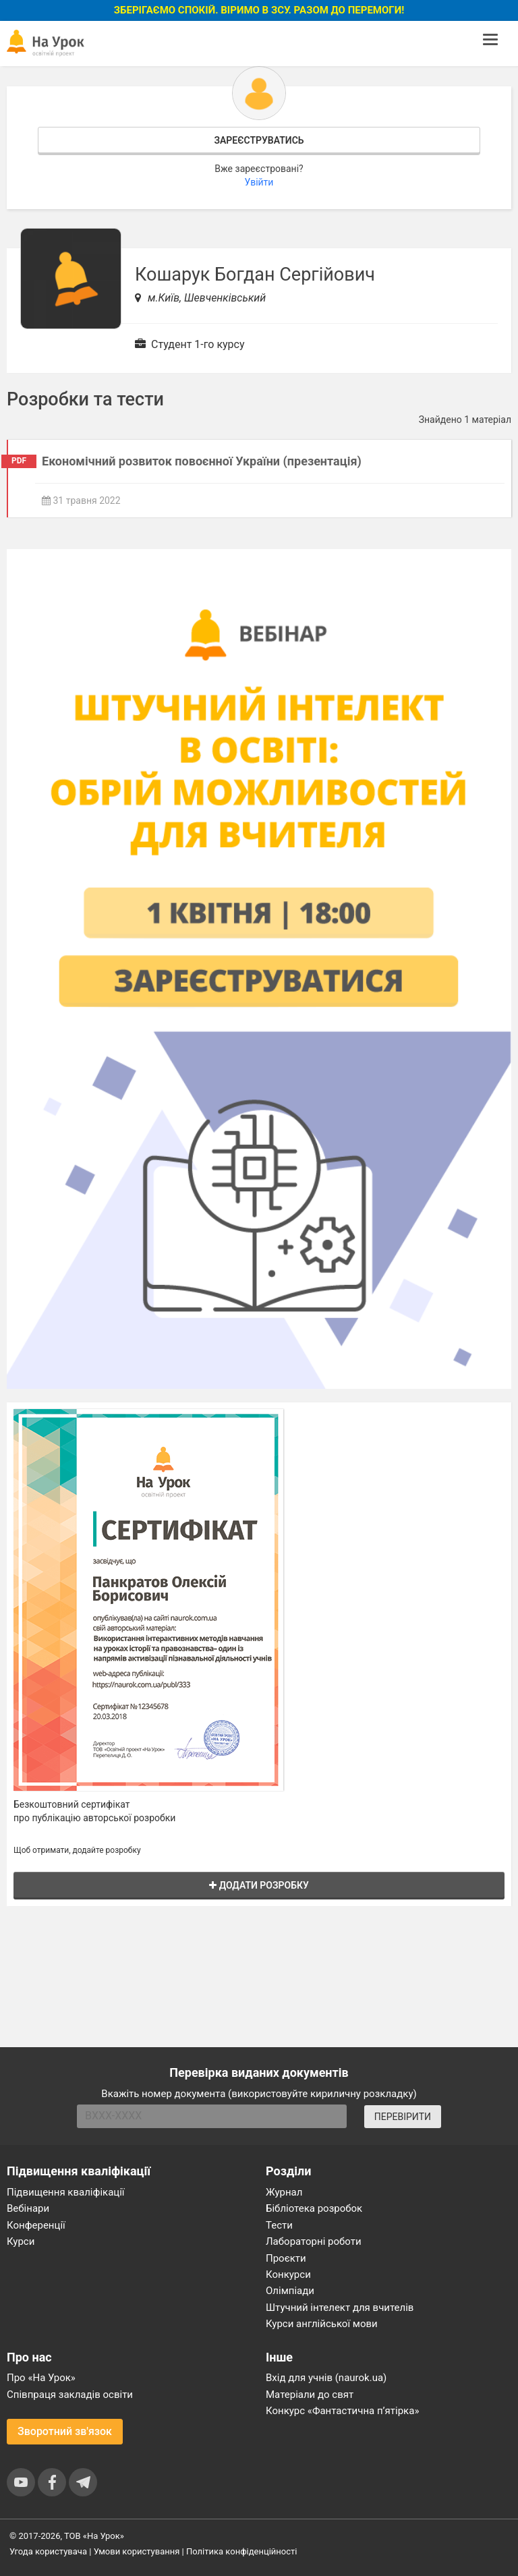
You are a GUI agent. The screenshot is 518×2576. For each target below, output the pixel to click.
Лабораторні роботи (314, 2241)
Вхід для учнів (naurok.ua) (326, 2378)
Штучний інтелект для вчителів (339, 2307)
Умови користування (137, 2551)
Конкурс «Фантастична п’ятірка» (342, 2411)
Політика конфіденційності (241, 2551)
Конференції (36, 2225)
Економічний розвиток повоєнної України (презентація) (202, 461)
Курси (20, 2241)
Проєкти (286, 2258)
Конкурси (288, 2274)
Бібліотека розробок (314, 2208)
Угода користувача (48, 2551)
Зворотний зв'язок (65, 2431)
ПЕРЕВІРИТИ (402, 2116)
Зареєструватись (259, 140)
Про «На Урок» (41, 2378)
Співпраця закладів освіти (70, 2394)
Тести (279, 2225)
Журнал (284, 2192)
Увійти (259, 182)
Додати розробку (259, 1885)
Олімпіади (290, 2291)
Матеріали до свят (309, 2394)
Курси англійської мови (322, 2324)
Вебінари (28, 2208)
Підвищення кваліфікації (66, 2192)
